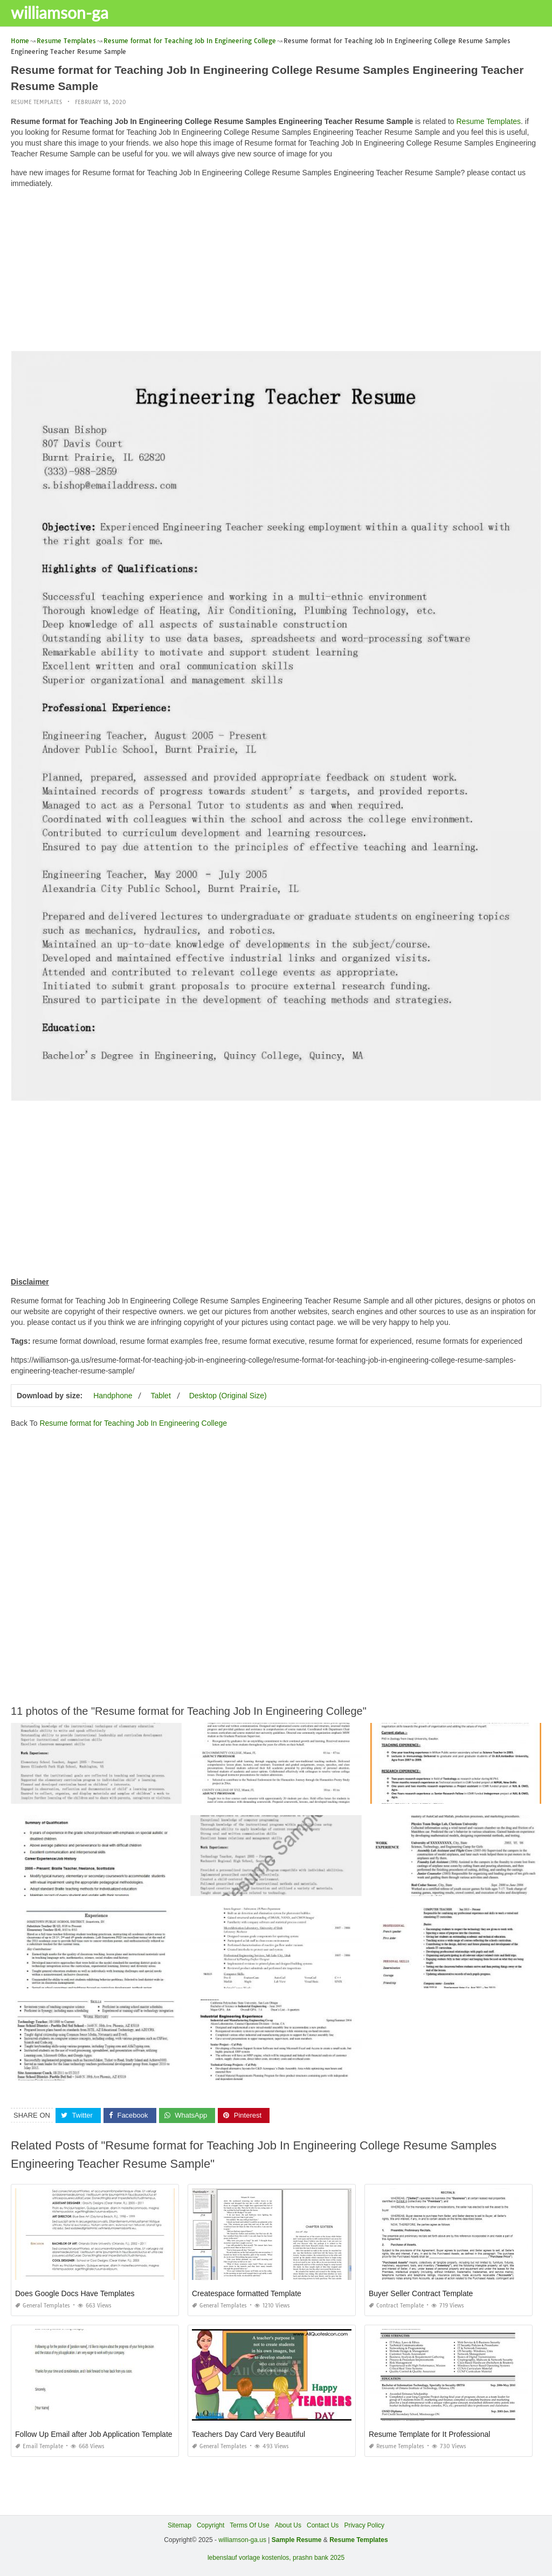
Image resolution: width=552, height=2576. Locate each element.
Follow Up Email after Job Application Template (93, 2434)
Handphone (112, 1395)
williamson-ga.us (242, 2540)
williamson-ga (59, 12)
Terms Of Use (249, 2525)
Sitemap (179, 2525)
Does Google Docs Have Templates (75, 2293)
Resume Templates (36, 102)
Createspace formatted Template (246, 2293)
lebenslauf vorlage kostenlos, (249, 2557)
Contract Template (396, 2305)
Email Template (39, 2446)
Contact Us (323, 2525)
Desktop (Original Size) (228, 1395)
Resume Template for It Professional (429, 2434)
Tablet (160, 1395)
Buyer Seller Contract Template (421, 2293)
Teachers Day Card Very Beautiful (248, 2434)
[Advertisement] (276, 272)
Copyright (210, 2525)
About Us (288, 2525)
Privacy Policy (364, 2525)
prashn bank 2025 (318, 2557)
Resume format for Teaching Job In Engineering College (133, 1423)
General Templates (42, 2305)
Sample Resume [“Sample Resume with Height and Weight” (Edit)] (297, 2540)
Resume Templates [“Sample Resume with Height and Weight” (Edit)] (358, 2540)
